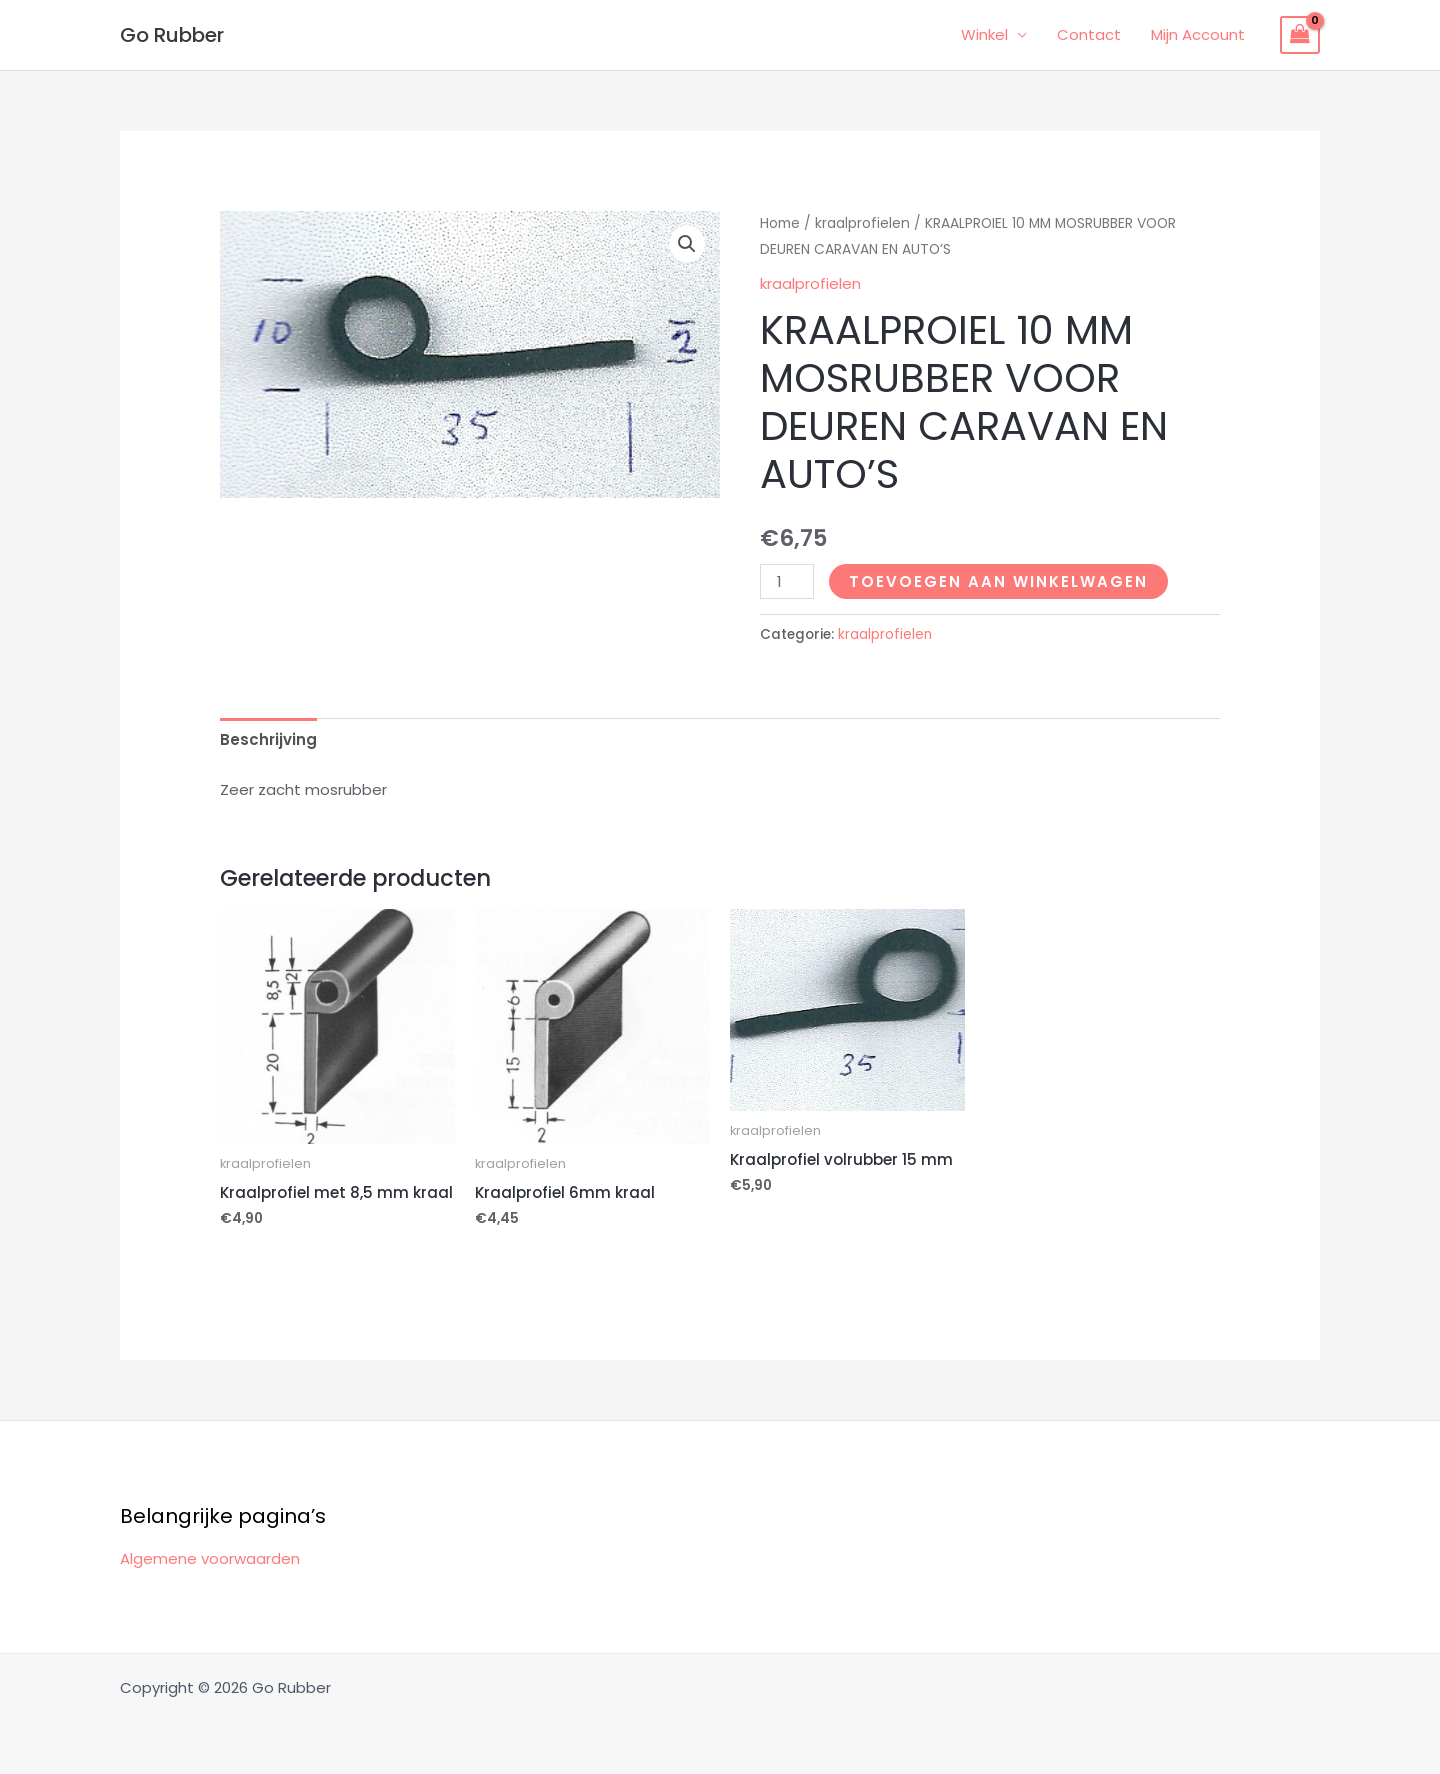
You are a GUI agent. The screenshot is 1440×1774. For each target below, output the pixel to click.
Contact (1089, 34)
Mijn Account (1198, 34)
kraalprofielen (862, 223)
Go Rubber (172, 35)
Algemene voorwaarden (210, 1558)
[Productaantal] (787, 581)
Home (780, 223)
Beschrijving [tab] (268, 739)
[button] (687, 244)
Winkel (984, 34)
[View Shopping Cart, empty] (1300, 35)
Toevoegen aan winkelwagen (998, 581)
